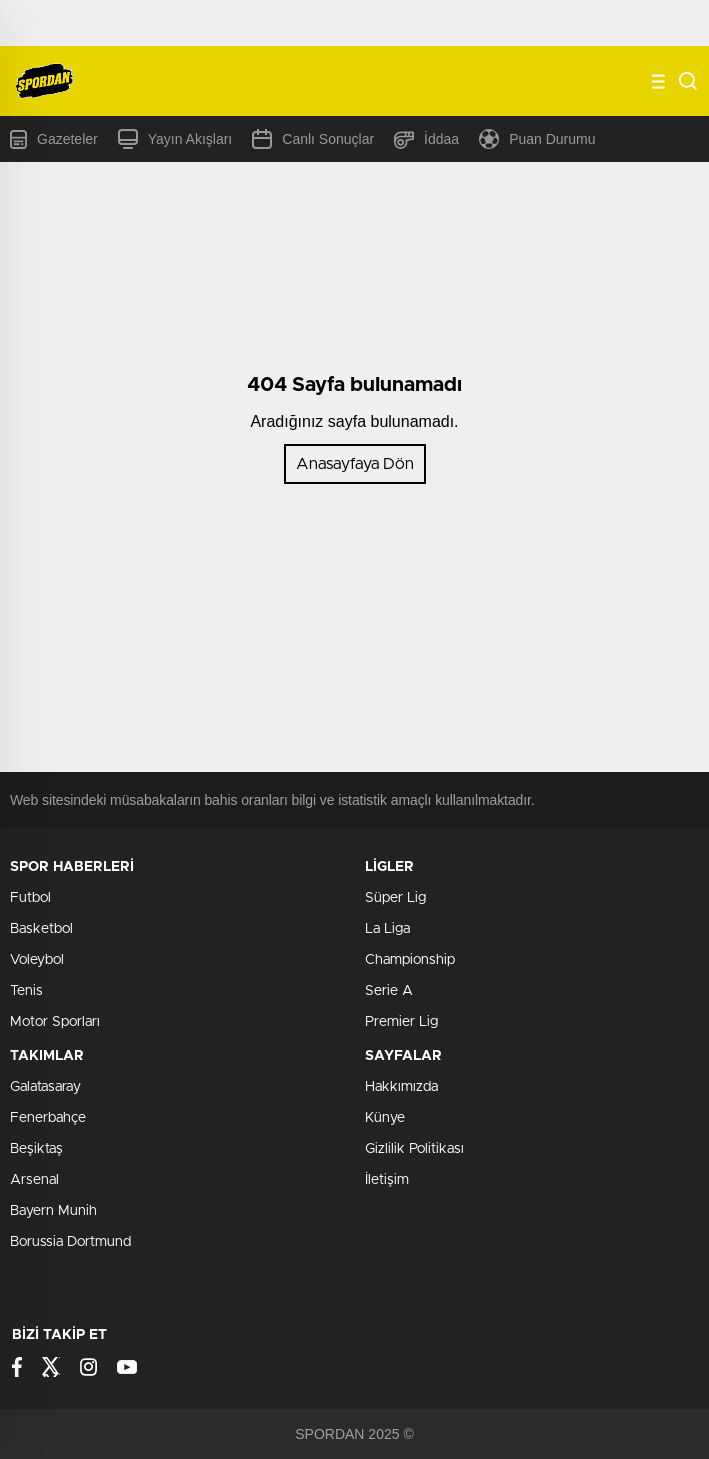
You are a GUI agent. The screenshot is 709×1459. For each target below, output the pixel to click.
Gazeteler (54, 139)
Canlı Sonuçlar (313, 139)
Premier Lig (401, 1022)
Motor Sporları (55, 1022)
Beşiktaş (36, 1149)
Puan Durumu (537, 139)
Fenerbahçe (48, 1118)
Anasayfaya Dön (355, 464)
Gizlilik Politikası (414, 1149)
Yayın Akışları (175, 139)
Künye (385, 1118)
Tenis (26, 991)
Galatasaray (45, 1087)
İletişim (387, 1180)
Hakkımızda (401, 1087)
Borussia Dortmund (70, 1242)
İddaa (426, 139)
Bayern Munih (53, 1211)
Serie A (389, 991)
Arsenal (34, 1180)
